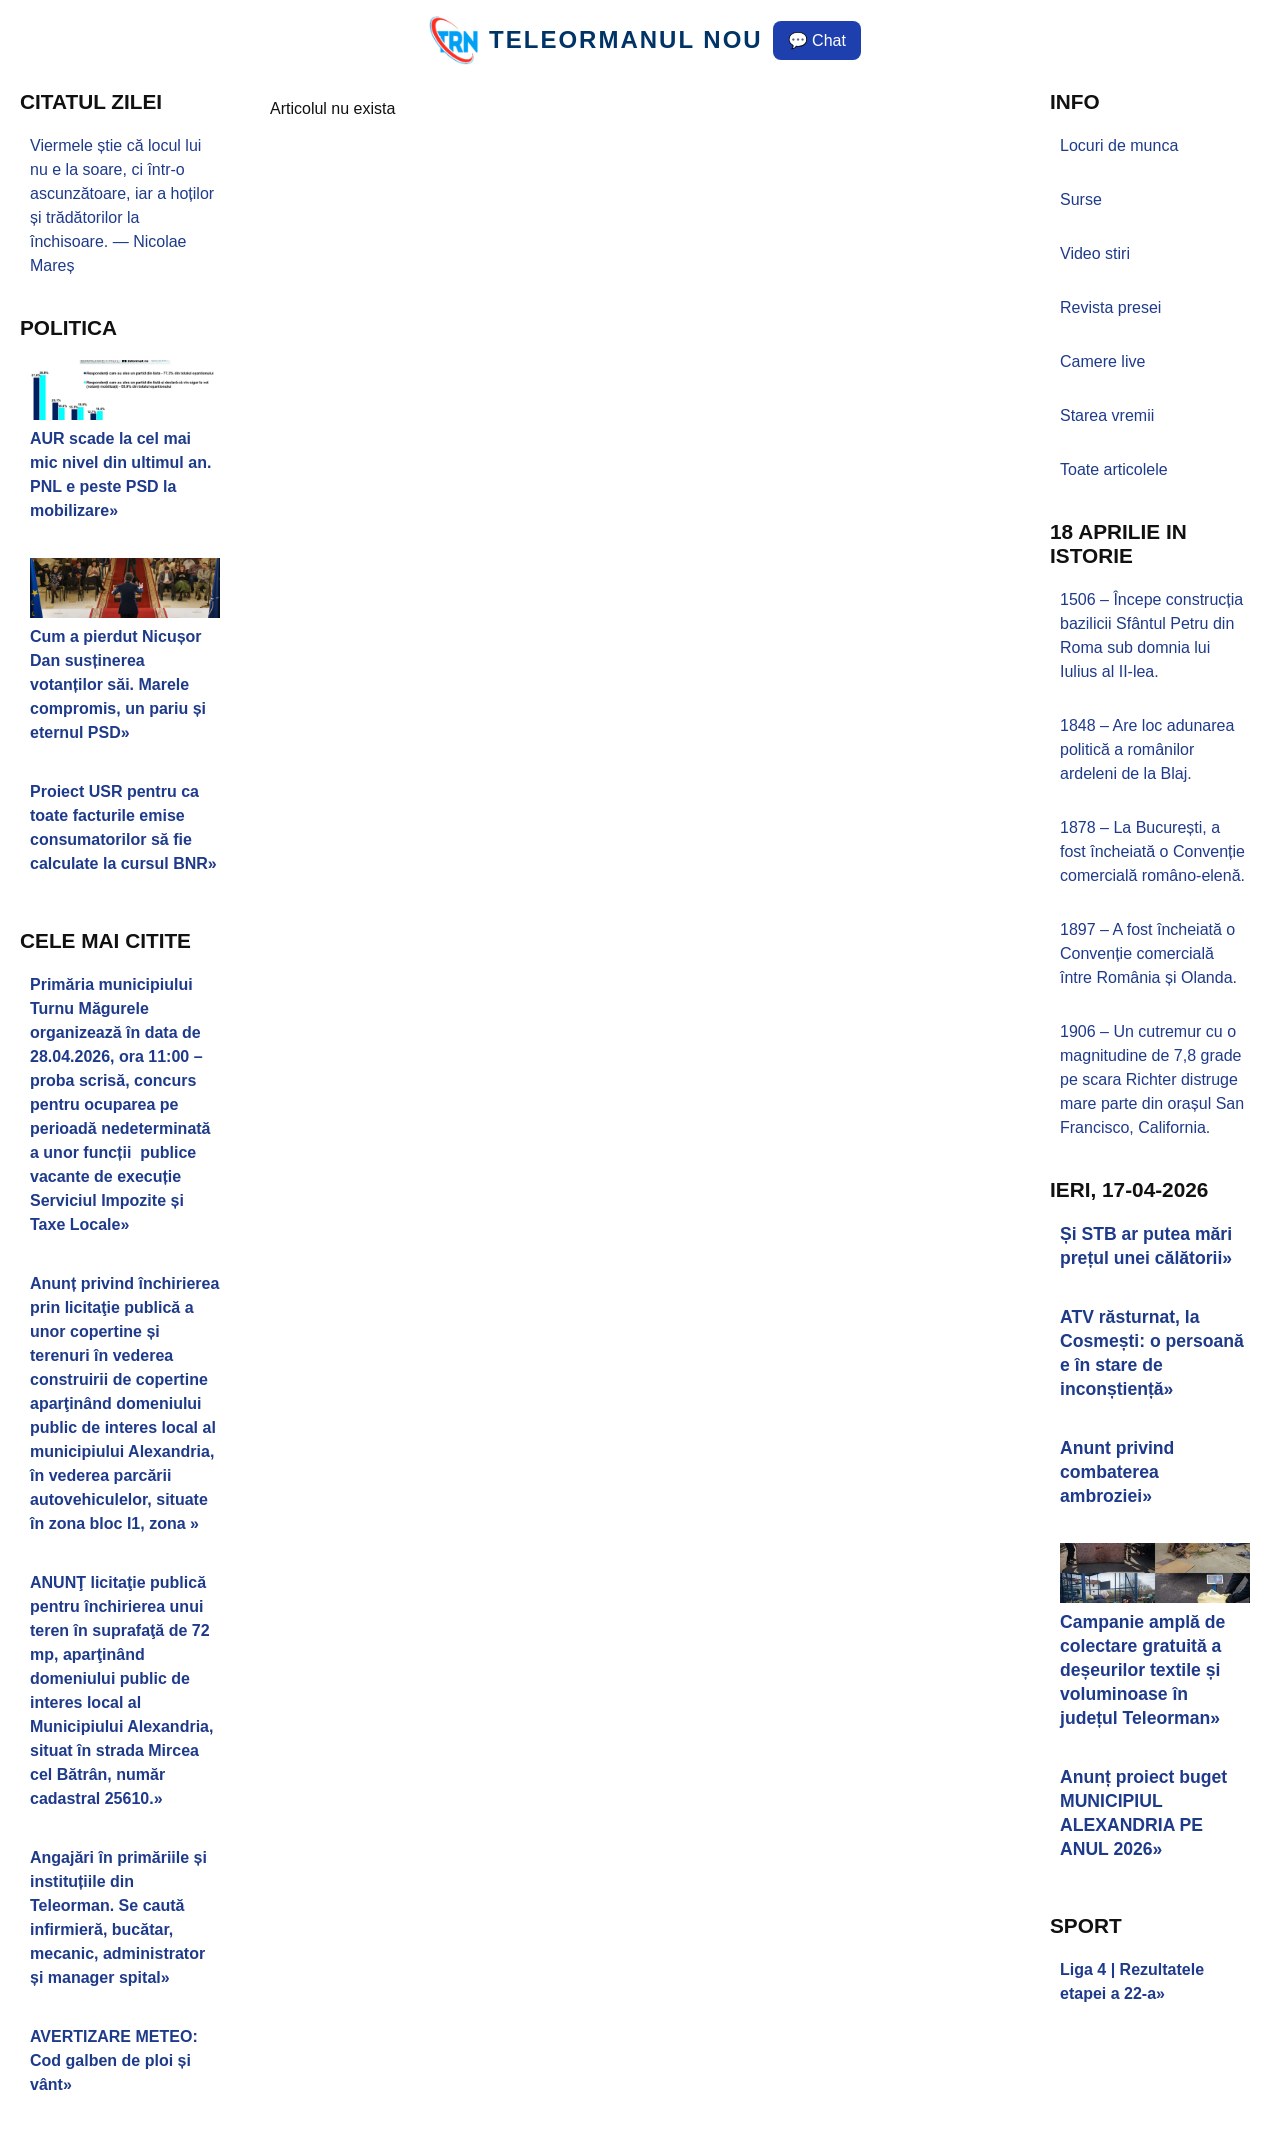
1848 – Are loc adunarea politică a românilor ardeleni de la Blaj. (1147, 749)
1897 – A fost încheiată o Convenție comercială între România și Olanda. (1148, 953)
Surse (1081, 199)
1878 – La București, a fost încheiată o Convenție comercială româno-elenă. (1152, 851)
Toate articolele (1114, 469)
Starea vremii (1107, 415)
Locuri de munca (1119, 145)
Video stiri (1095, 253)
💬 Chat (817, 40)
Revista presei (1110, 307)
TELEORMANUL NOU (626, 39)
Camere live (1102, 361)
